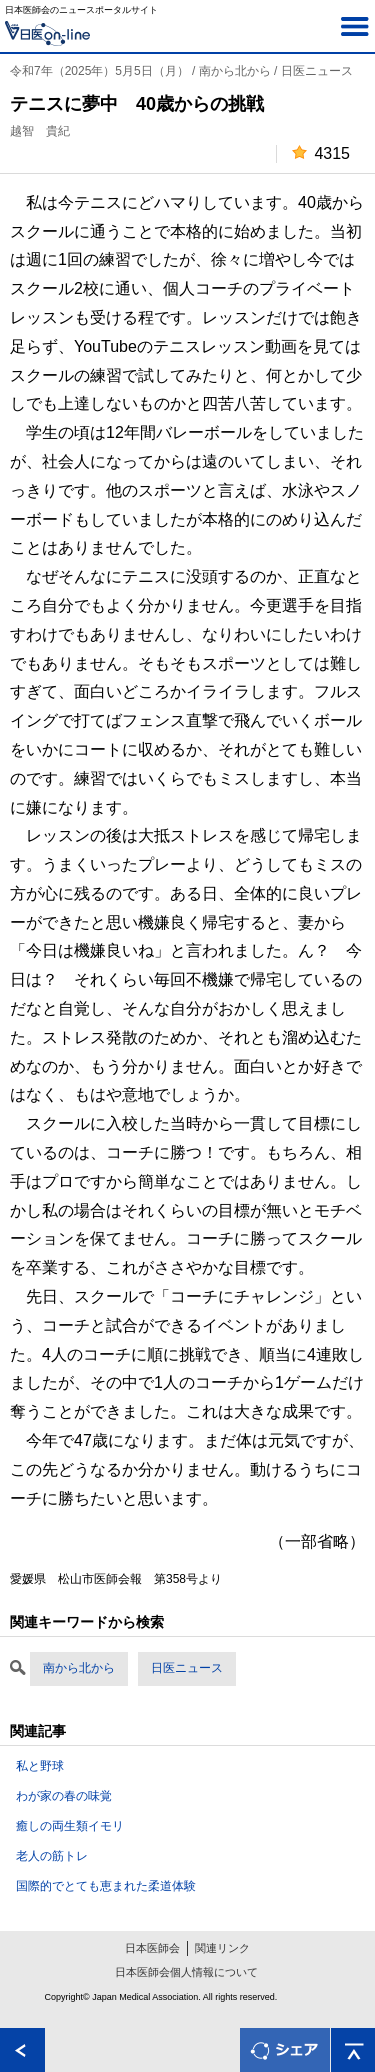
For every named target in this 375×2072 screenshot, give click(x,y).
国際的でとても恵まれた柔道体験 (106, 1886)
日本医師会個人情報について (186, 1972)
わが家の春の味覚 (64, 1796)
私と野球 (40, 1766)
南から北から (79, 1668)
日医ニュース (187, 1668)
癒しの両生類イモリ (70, 1826)
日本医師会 (152, 1948)
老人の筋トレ (52, 1856)
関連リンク (222, 1948)
